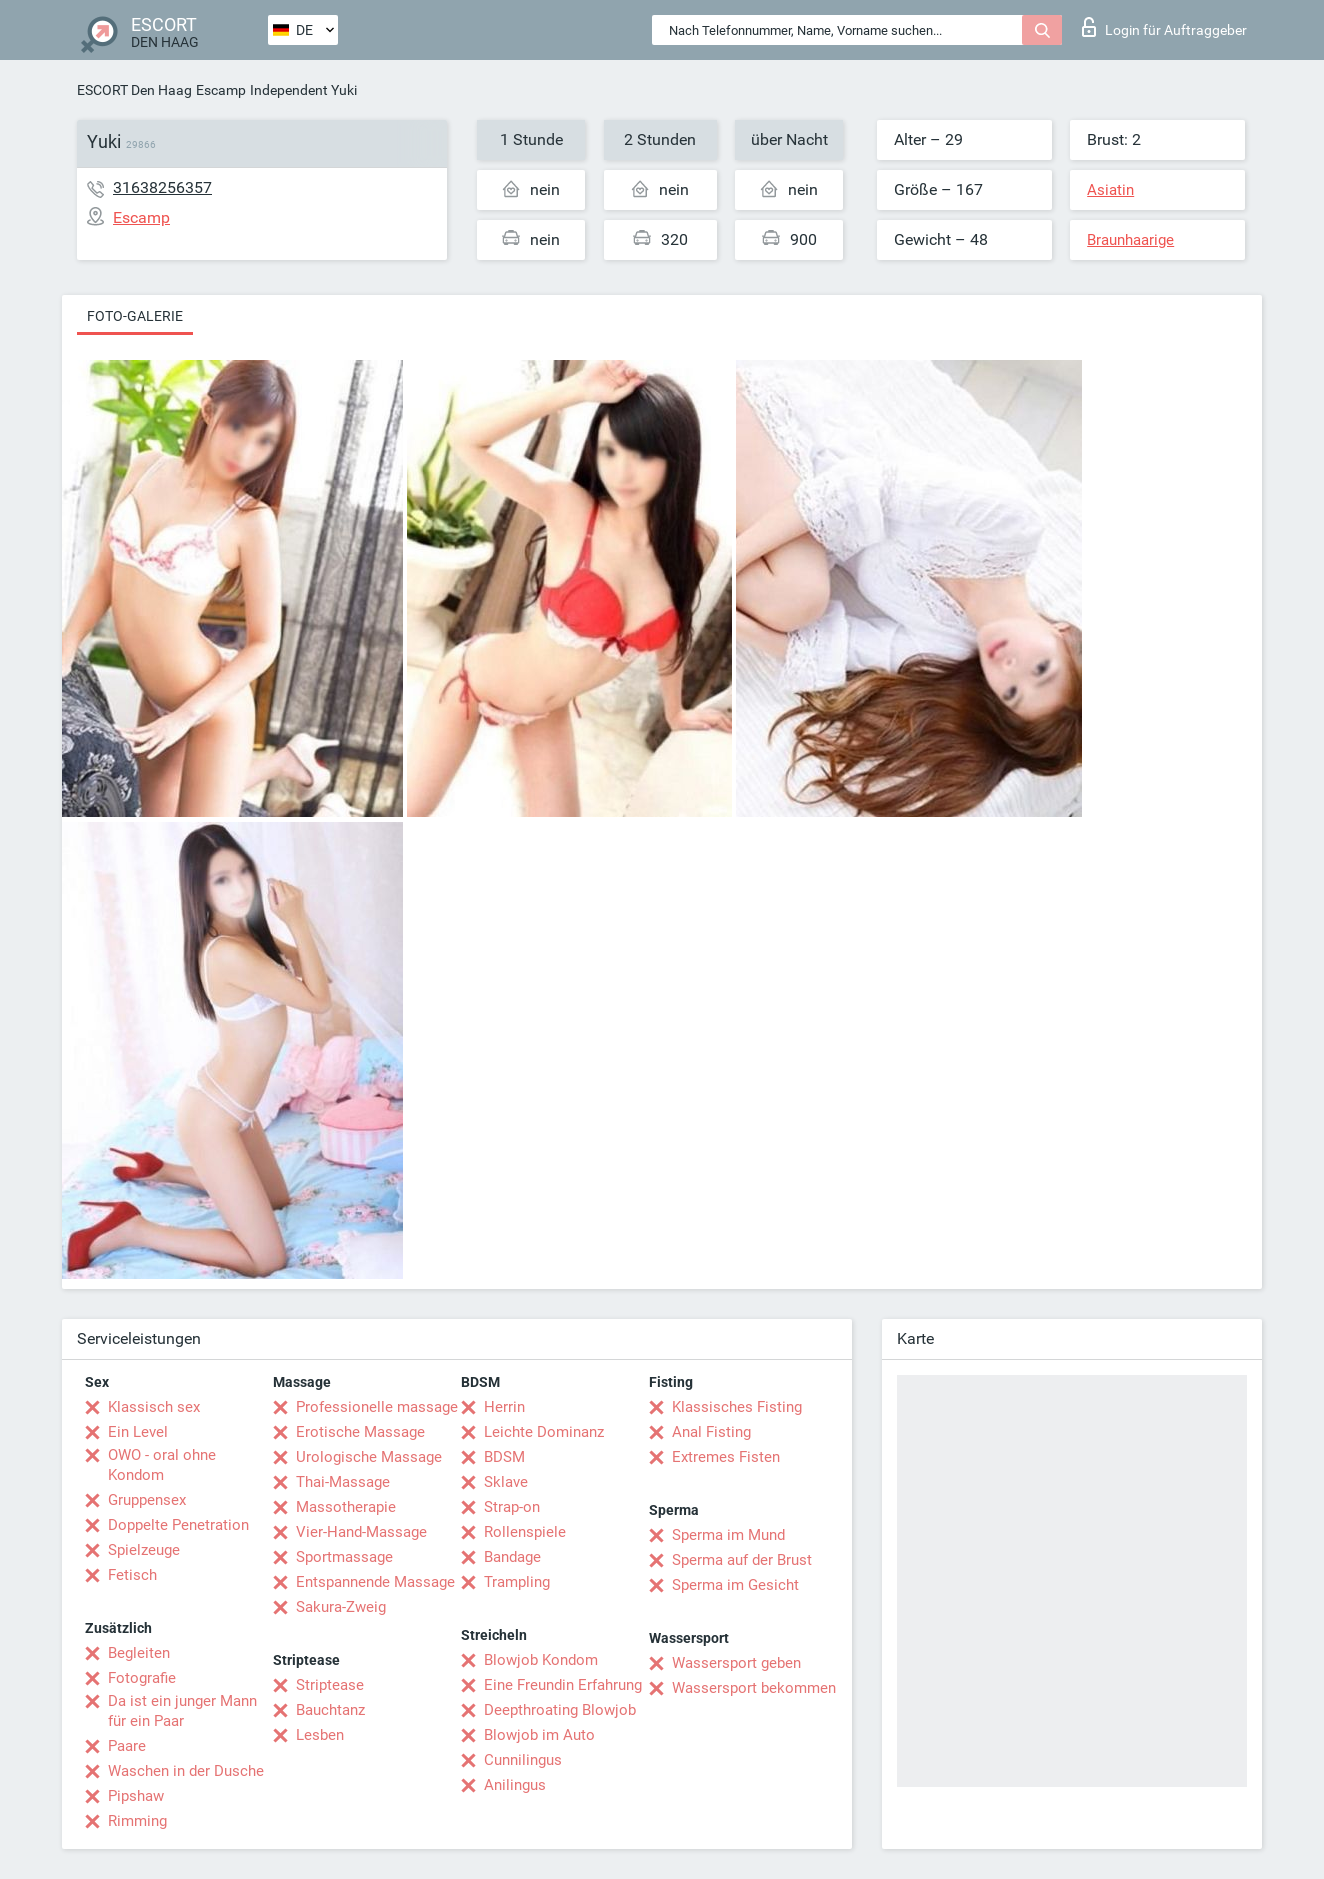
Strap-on (512, 1507)
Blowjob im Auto (539, 1735)
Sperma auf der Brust (742, 1560)
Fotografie (142, 1678)
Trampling (517, 1582)
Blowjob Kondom (541, 1660)
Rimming (137, 1821)
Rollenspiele (525, 1532)
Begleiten (139, 1653)
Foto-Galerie (135, 316)
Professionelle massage (377, 1407)
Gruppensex (147, 1500)
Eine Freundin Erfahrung (563, 1685)
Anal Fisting (711, 1432)
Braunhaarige (1130, 240)
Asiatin (1110, 190)
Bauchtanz (330, 1710)
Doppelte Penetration (178, 1525)
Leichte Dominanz (544, 1432)
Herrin (504, 1407)
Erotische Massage (360, 1432)
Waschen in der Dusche (186, 1771)
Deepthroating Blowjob (560, 1710)
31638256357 (162, 187)
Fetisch (132, 1575)
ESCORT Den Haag (134, 90)
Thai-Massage (343, 1482)
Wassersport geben (736, 1663)
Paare (127, 1746)
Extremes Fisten (726, 1457)
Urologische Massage (369, 1457)
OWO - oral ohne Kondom (162, 1465)
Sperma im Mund (728, 1535)
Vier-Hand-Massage (361, 1532)
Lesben (320, 1735)
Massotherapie (346, 1507)
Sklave (506, 1482)
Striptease (330, 1685)
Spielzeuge (144, 1550)
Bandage (512, 1557)
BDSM (504, 1457)
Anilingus (515, 1785)
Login (1164, 27)
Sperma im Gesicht (735, 1585)
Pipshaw (136, 1796)
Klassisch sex (154, 1407)
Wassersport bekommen (754, 1688)
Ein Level (138, 1432)
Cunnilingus (523, 1760)
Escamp (221, 90)
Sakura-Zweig (341, 1607)
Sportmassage (344, 1557)
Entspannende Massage (375, 1582)
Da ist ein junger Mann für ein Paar (182, 1711)
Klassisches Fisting (737, 1407)
